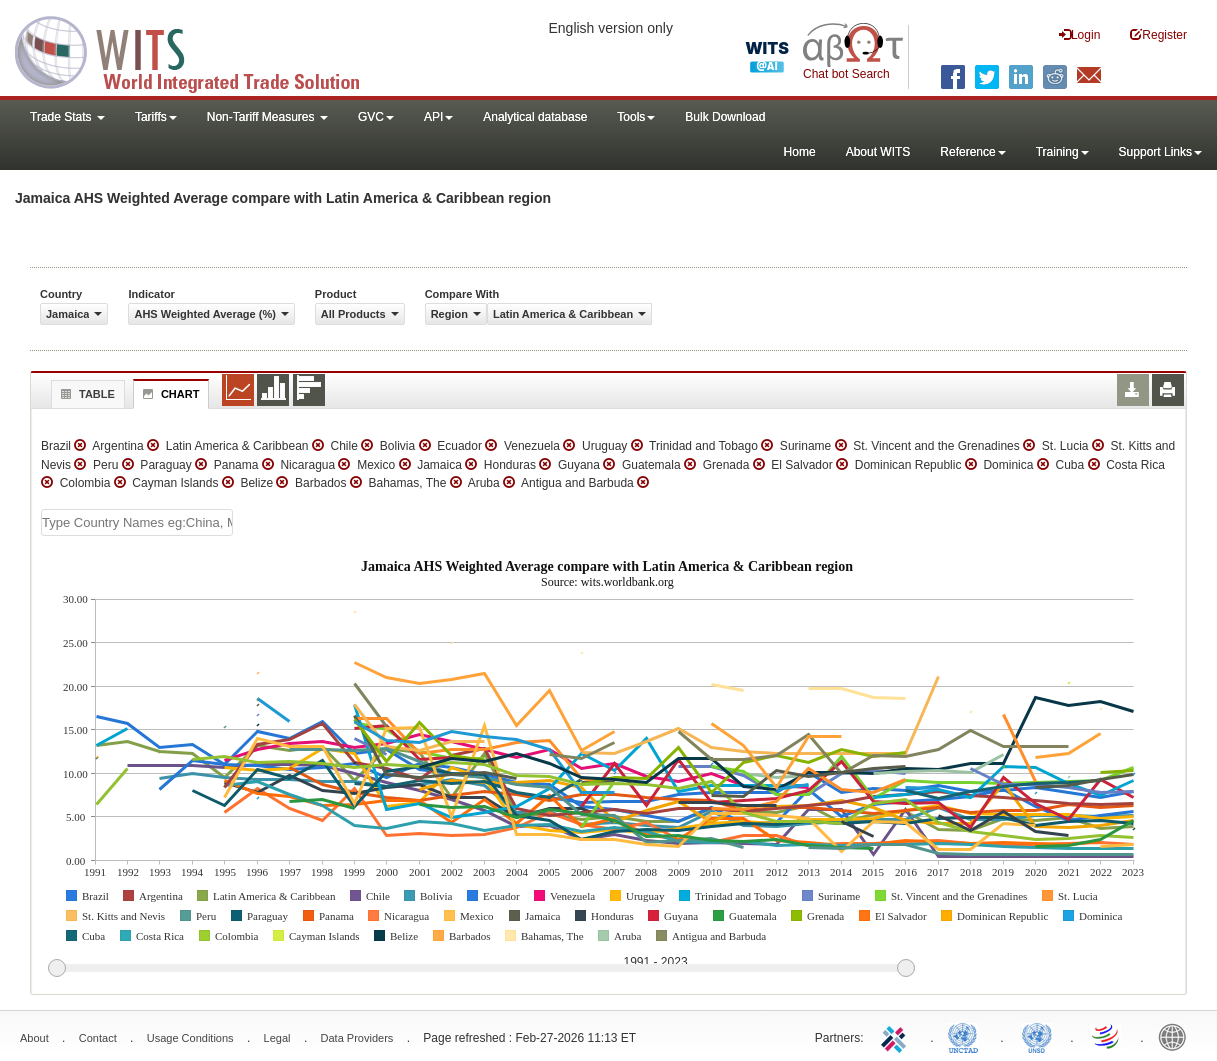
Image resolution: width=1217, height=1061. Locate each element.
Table (85, 394)
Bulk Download (725, 117)
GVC (376, 117)
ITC (897, 1036)
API (438, 117)
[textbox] (137, 522)
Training (1062, 152)
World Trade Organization (1107, 1036)
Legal (277, 1038)
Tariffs (156, 117)
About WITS (878, 152)
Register (1158, 34)
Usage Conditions (190, 1038)
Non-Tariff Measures (267, 117)
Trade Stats (67, 117)
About (34, 1038)
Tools (636, 117)
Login (1079, 34)
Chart (169, 394)
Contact (98, 1038)
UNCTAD (967, 1036)
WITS (200, 50)
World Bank (1177, 1036)
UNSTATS (1037, 1036)
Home (800, 152)
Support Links (1160, 152)
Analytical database (535, 117)
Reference (972, 152)
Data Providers (357, 1038)
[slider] (481, 969)
